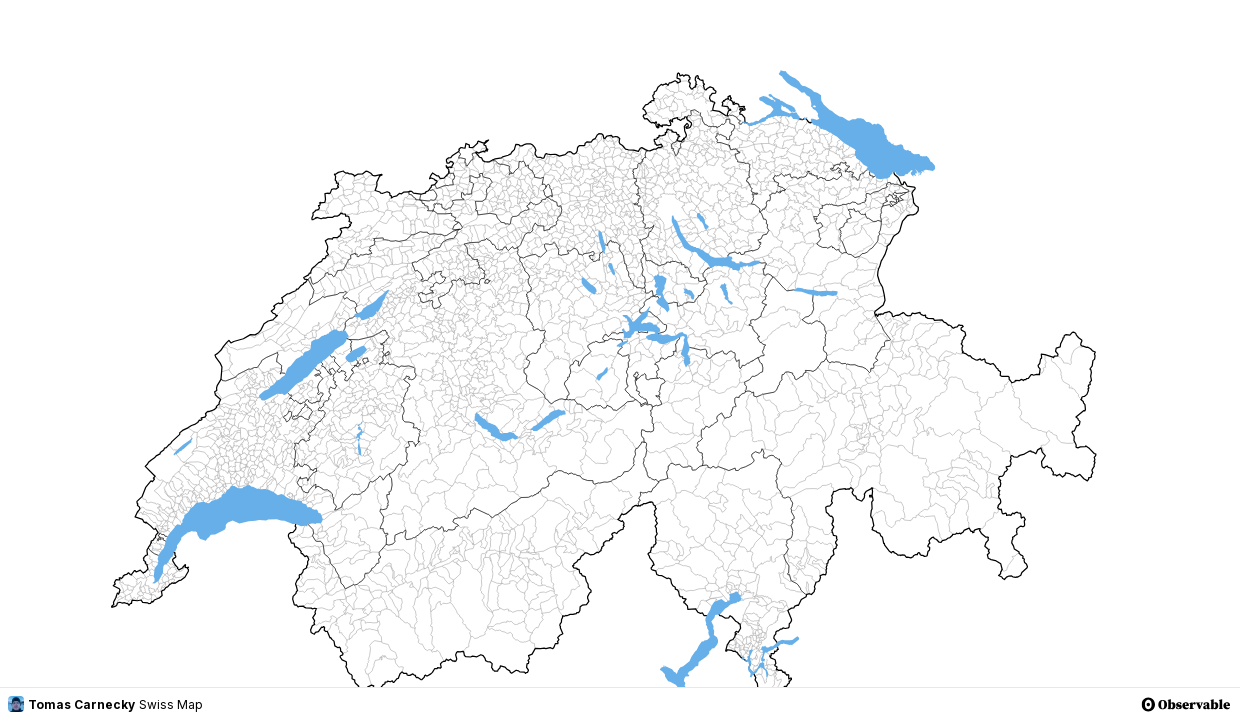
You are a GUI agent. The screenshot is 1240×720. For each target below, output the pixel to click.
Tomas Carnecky (71, 704)
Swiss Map (171, 704)
